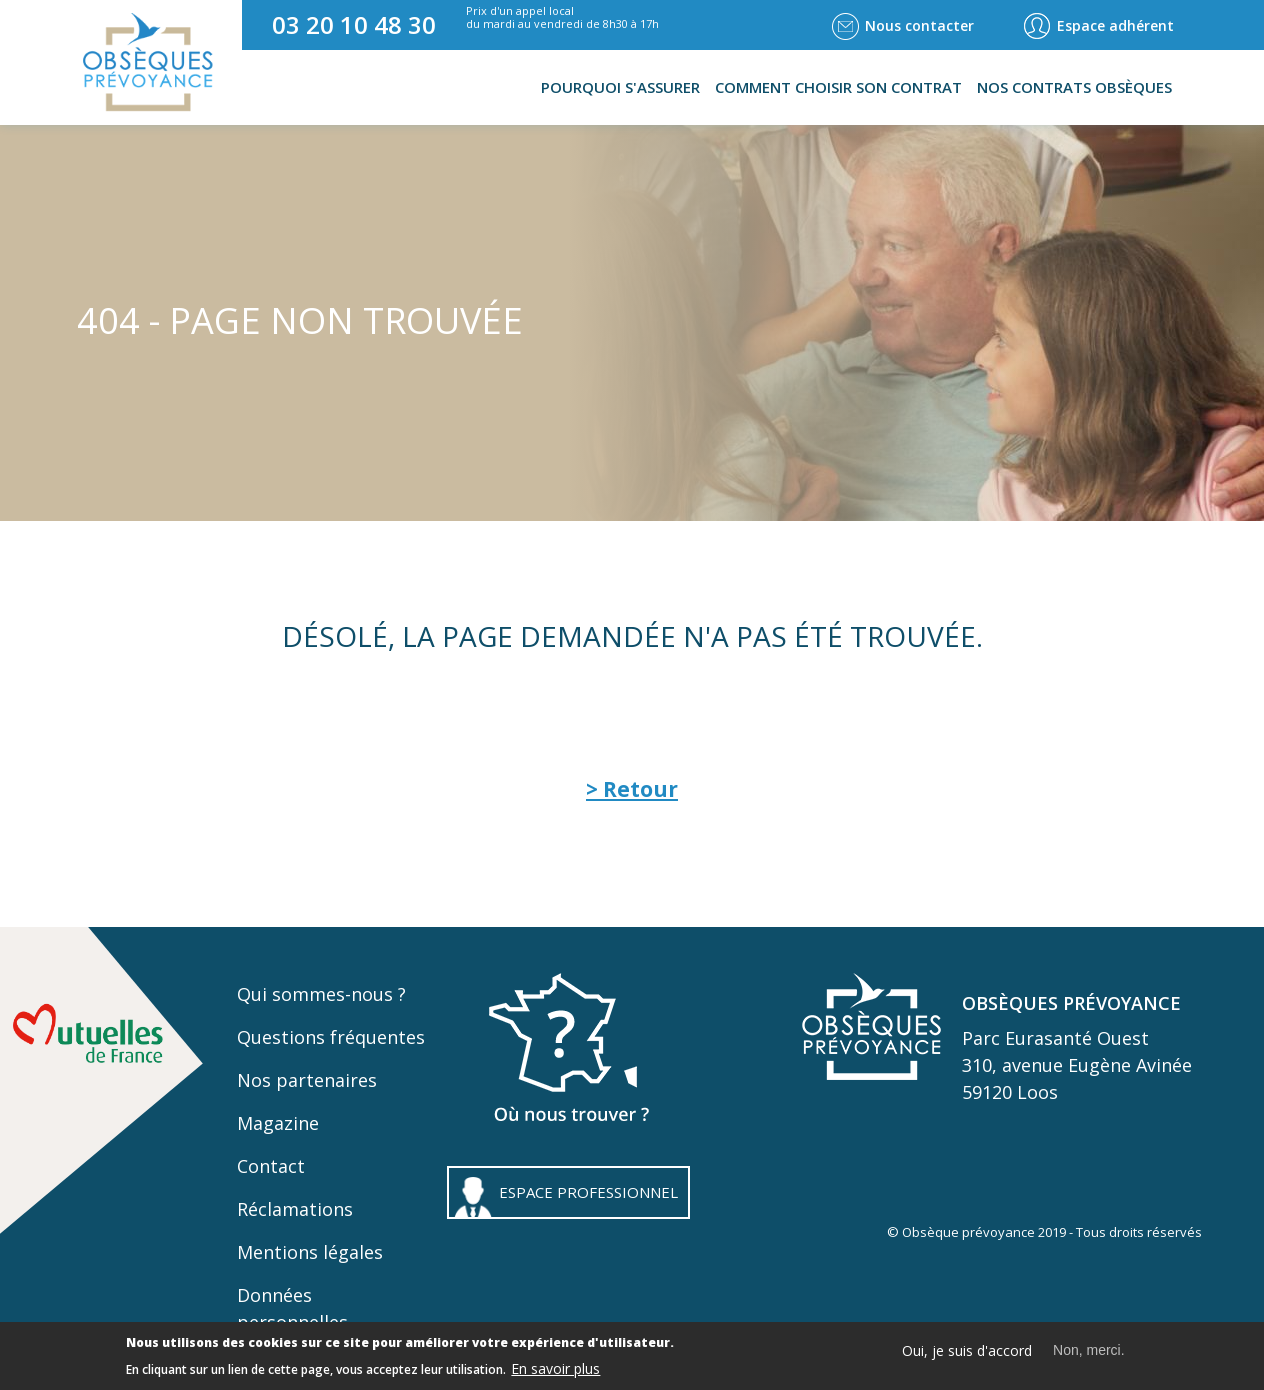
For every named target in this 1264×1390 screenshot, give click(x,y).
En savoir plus (555, 1373)
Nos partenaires (307, 1080)
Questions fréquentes (331, 1037)
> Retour (632, 789)
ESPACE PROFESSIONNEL (588, 1192)
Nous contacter (919, 25)
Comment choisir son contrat (838, 87)
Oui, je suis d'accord (967, 1355)
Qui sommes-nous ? (321, 994)
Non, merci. (1089, 1355)
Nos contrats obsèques (1074, 87)
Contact (271, 1166)
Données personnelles (292, 1308)
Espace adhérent (1115, 25)
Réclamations (295, 1209)
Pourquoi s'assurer (620, 87)
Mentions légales (310, 1252)
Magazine (278, 1123)
